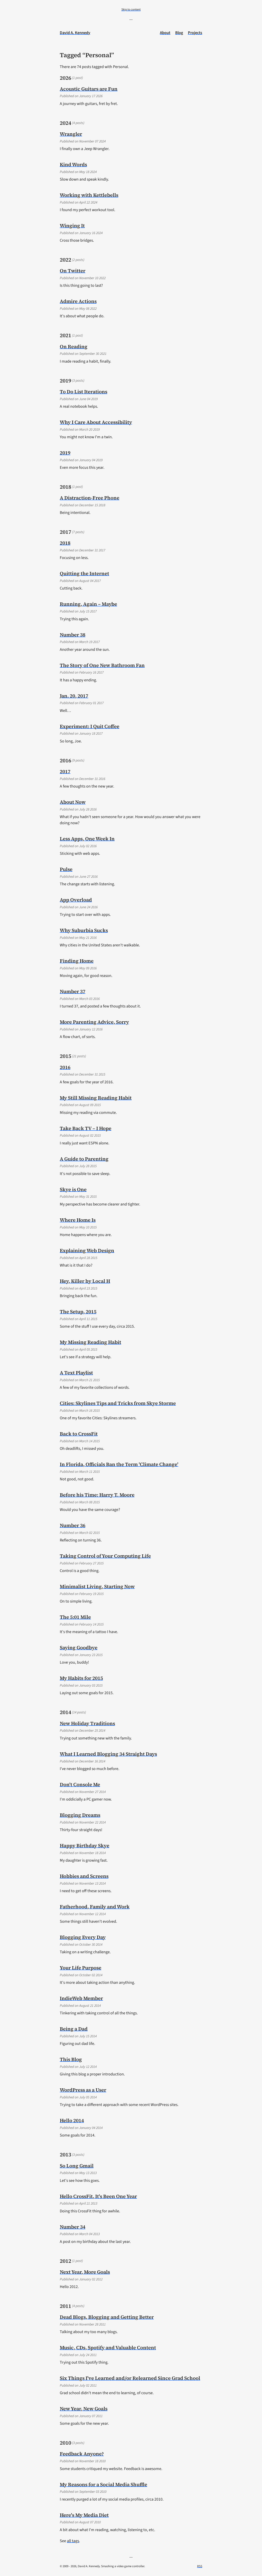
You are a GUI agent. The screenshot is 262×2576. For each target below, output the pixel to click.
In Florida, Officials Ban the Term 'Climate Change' (119, 1464)
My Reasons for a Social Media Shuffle (103, 2484)
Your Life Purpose (80, 1967)
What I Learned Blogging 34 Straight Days (108, 1754)
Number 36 (72, 1525)
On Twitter (72, 270)
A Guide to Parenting (84, 1158)
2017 (65, 771)
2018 (65, 543)
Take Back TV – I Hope (85, 1128)
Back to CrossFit (79, 1433)
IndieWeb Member (81, 1998)
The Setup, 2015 (78, 1311)
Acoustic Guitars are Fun (88, 88)
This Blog (71, 2059)
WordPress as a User (83, 2090)
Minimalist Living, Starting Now (97, 1586)
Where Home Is (78, 1220)
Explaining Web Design (87, 1250)
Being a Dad (74, 2028)
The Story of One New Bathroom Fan (102, 665)
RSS (199, 2566)
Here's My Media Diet (84, 2515)
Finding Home (77, 960)
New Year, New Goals (83, 2408)
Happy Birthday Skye (84, 1845)
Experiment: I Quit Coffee (89, 726)
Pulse (66, 869)
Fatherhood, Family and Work (95, 1906)
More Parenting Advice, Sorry (94, 1022)
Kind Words (73, 164)
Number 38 (72, 634)
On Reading (73, 346)
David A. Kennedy (75, 33)
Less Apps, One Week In (87, 838)
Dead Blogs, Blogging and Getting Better (107, 2317)
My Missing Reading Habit (90, 1342)
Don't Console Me (80, 1784)
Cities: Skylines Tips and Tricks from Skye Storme (118, 1403)
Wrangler (71, 134)
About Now (73, 802)
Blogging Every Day (83, 1937)
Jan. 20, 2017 (74, 695)
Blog (179, 33)
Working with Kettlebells (89, 195)
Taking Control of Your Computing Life (105, 1556)
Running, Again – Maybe (88, 604)
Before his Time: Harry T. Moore (97, 1494)
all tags (73, 2541)
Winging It (72, 225)
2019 (65, 452)
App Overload (76, 899)
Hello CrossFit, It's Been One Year (98, 2196)
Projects (195, 33)
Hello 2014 (72, 2120)
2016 (65, 1067)
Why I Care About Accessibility (96, 422)
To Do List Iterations (83, 391)
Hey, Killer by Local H (85, 1281)
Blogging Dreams (80, 1815)
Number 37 (72, 991)
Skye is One (73, 1189)
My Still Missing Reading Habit (96, 1097)
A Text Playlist (76, 1372)
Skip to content (131, 9)
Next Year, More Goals (85, 2272)
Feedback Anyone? (82, 2453)
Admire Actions (78, 301)
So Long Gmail (77, 2165)
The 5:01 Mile (75, 1617)
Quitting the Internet (84, 573)
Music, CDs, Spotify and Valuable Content (108, 2347)
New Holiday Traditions (87, 1723)
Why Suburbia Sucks (84, 930)
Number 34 (72, 2226)
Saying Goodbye (78, 1647)
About (165, 33)
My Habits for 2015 (81, 1678)
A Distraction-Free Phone (89, 497)
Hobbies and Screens (84, 1876)
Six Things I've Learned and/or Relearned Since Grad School (130, 2378)
